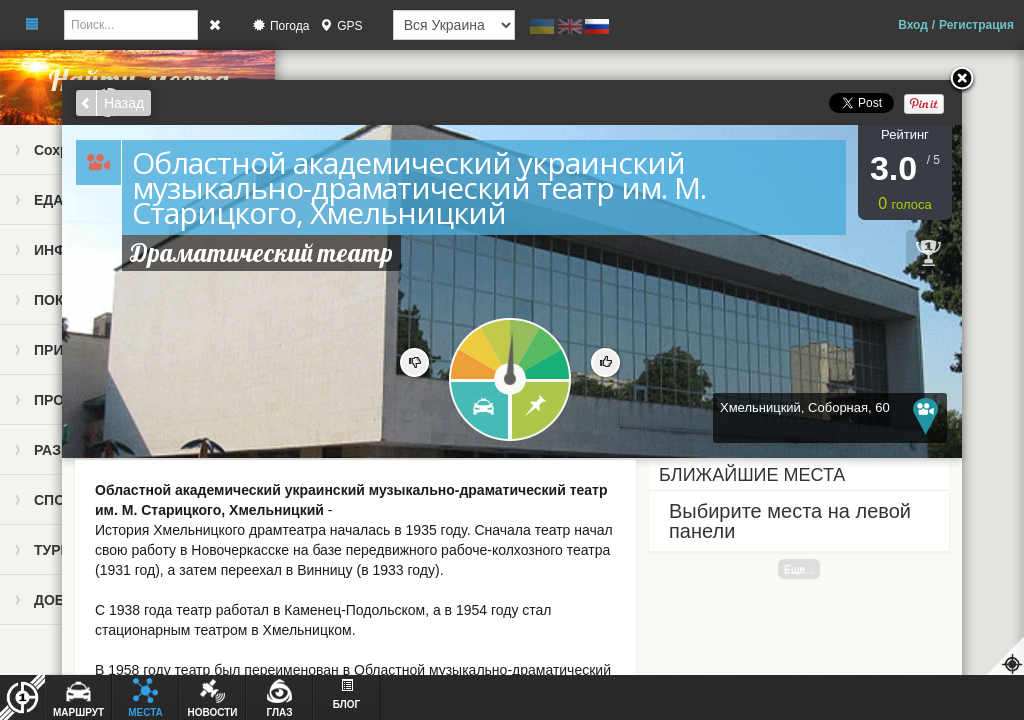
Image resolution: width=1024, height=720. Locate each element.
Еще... (799, 569)
